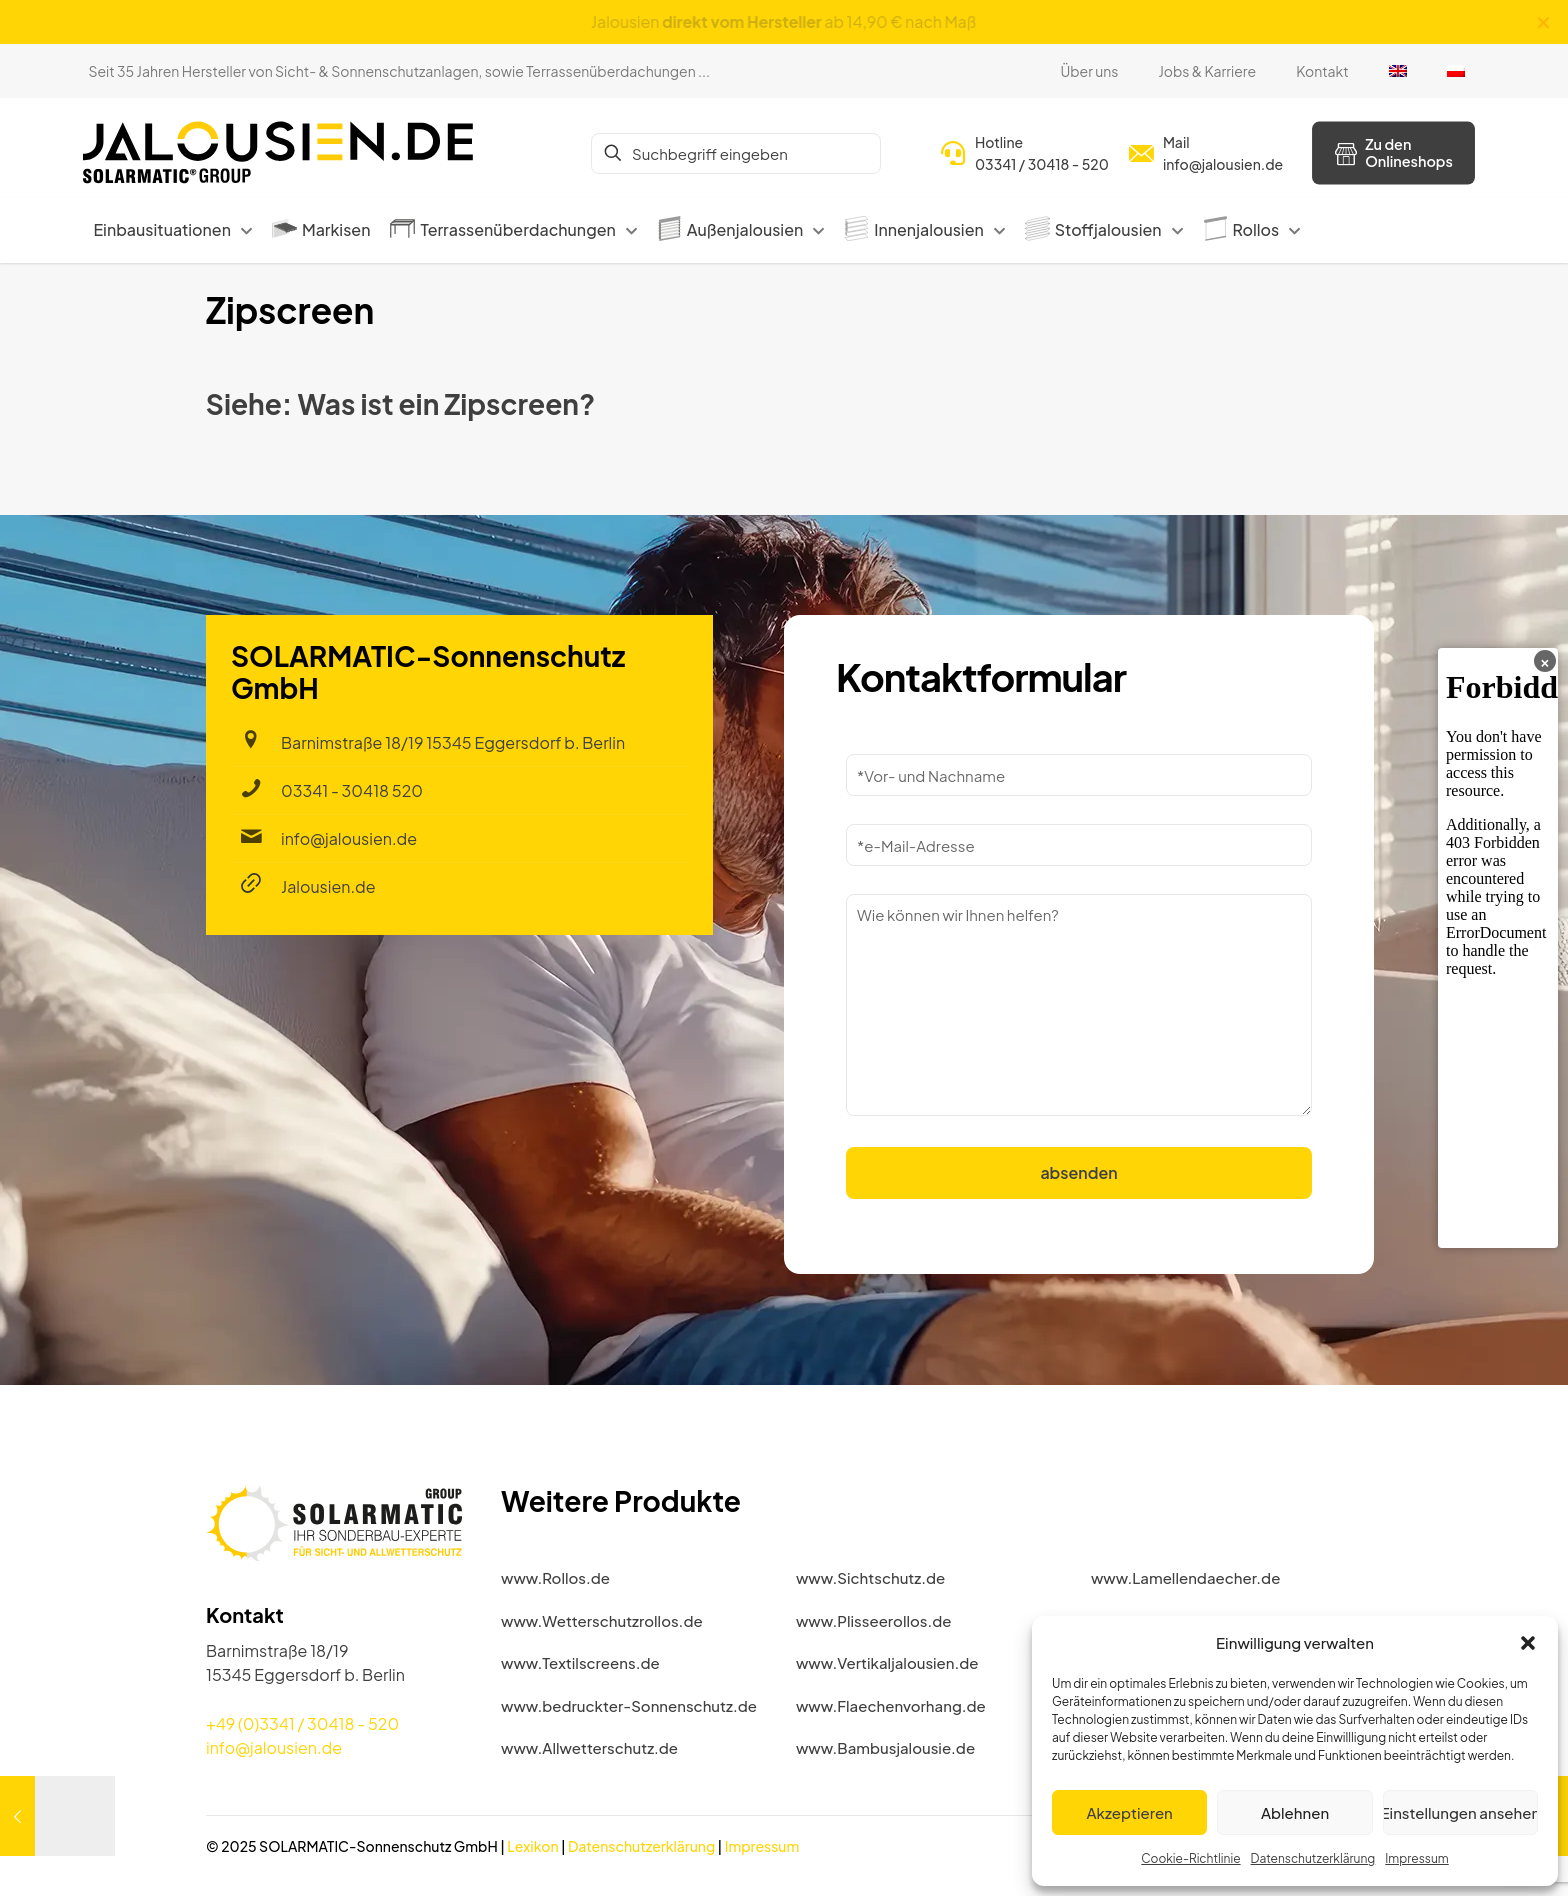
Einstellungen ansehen (1460, 1812)
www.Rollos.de (555, 1577)
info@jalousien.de (349, 838)
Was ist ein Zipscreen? (446, 403)
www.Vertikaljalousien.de (887, 1662)
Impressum (1416, 1858)
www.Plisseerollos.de (874, 1620)
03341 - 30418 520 (352, 790)
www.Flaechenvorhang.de (891, 1705)
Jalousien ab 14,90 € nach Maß (784, 21)
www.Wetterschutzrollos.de (602, 1620)
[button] (1528, 1643)
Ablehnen (1295, 1812)
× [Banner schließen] (1545, 660)
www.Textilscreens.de (580, 1662)
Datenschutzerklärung (1313, 1858)
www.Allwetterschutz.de (589, 1747)
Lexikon (532, 1846)
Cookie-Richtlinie (1190, 1858)
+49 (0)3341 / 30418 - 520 (302, 1723)
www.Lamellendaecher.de (1185, 1577)
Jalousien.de (328, 886)
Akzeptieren (1130, 1812)
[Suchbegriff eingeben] (736, 153)
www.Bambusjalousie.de (885, 1747)
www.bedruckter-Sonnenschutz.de (629, 1705)
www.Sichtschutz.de (870, 1577)
